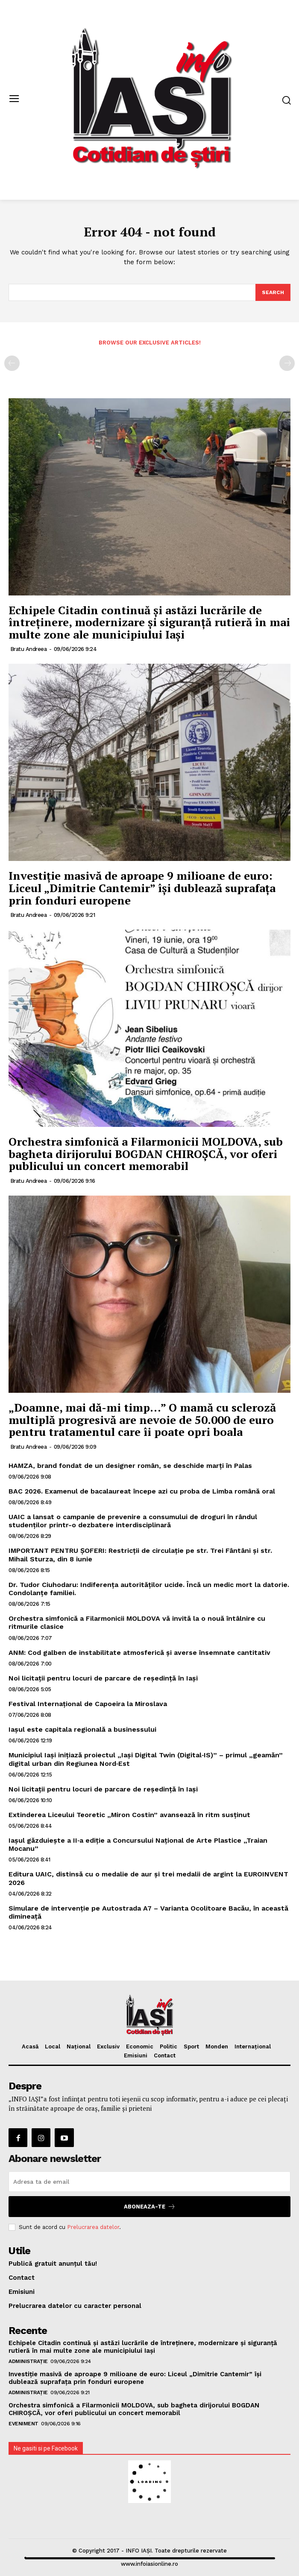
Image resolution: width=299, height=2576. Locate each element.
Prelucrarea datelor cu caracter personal (75, 2306)
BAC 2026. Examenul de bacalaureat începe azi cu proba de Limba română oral (142, 1491)
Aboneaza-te (150, 2207)
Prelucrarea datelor (93, 2227)
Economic (139, 2046)
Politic (168, 2046)
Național (79, 2046)
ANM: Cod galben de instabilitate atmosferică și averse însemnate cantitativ (139, 1652)
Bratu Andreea (28, 649)
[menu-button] (13, 99)
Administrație (28, 2361)
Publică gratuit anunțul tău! (53, 2263)
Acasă (30, 2046)
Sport (191, 2046)
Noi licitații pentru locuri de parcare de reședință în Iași (103, 1678)
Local (52, 2046)
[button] (286, 100)
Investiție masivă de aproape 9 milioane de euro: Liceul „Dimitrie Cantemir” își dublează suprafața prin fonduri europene (142, 887)
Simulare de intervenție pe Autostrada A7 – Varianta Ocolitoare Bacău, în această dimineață (148, 1912)
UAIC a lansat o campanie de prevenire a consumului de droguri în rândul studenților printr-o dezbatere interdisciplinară (133, 1521)
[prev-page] (12, 363)
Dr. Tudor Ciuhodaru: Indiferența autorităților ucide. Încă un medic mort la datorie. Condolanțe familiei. (149, 1589)
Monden (216, 2046)
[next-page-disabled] (287, 363)
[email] (149, 2181)
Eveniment (23, 2424)
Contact (165, 2055)
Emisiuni (135, 2055)
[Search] (272, 292)
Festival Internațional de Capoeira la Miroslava (88, 1704)
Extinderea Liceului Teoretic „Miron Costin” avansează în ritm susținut (129, 1815)
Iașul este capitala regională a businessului (82, 1729)
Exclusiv (108, 2046)
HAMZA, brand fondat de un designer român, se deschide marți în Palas (130, 1466)
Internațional (253, 2046)
